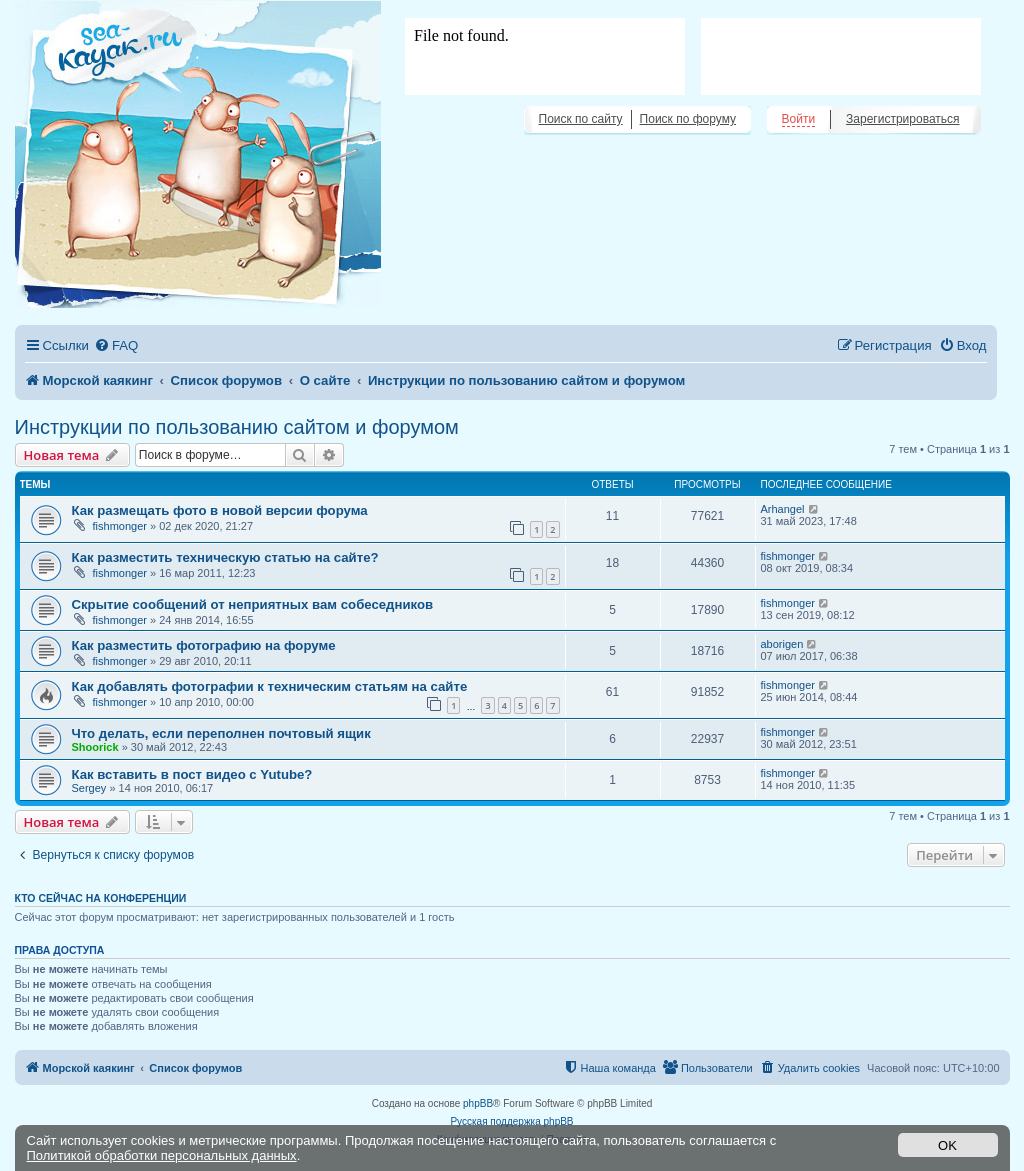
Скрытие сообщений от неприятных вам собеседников (253, 604)
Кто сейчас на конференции (101, 898)
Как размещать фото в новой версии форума (220, 510)
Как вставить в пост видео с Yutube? (192, 774)
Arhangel (783, 509)
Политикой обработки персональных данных (162, 1155)
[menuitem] (116, 345)
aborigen (782, 644)
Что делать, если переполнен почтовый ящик (221, 733)
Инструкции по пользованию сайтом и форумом (237, 427)
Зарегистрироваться (902, 119)
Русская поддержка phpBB (511, 1121)
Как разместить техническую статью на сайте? (225, 557)
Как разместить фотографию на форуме (204, 645)
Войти (799, 119)
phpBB (478, 1103)
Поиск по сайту (581, 119)
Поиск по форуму (688, 119)
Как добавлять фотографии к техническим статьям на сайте (270, 686)
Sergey (89, 788)
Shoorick (95, 747)
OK (947, 1145)
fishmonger (120, 526)
